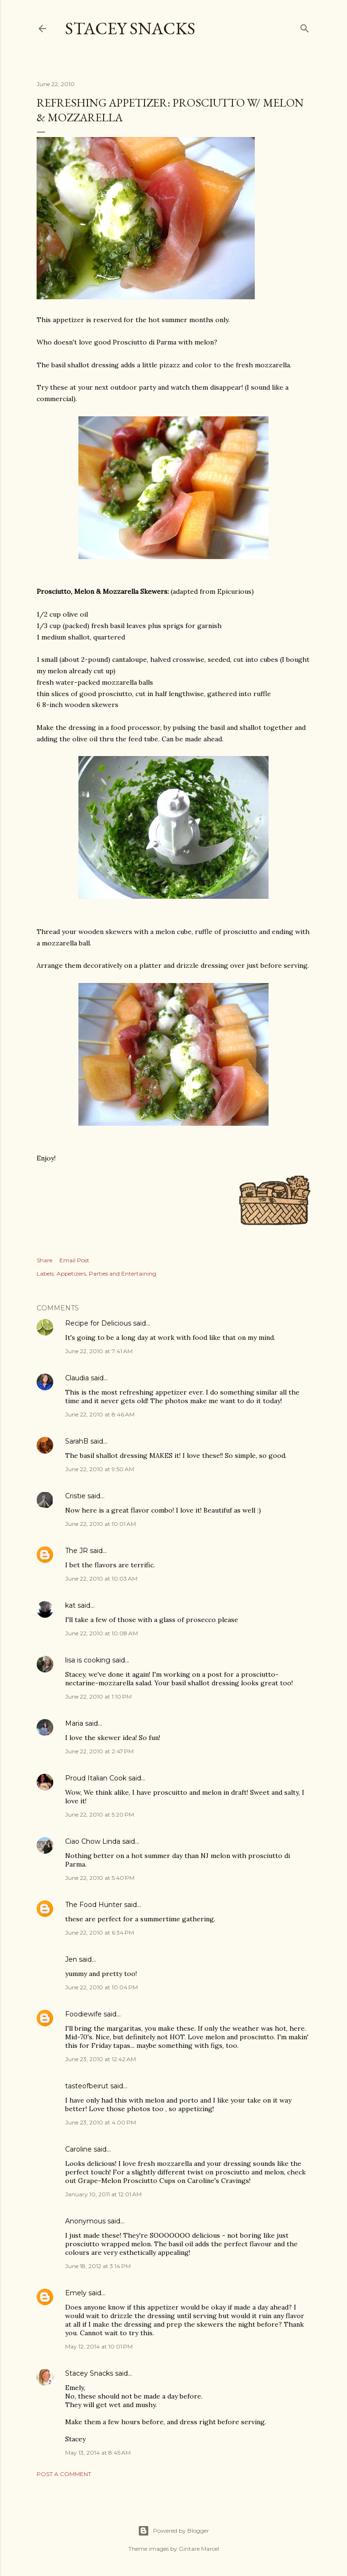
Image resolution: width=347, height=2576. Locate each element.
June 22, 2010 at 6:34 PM (99, 1932)
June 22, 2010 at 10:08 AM (101, 1633)
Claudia (77, 1378)
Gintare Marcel (199, 2548)
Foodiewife (83, 2014)
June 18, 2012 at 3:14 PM (98, 2266)
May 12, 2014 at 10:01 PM (99, 2346)
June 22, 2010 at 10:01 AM (100, 1523)
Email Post (74, 1260)
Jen (71, 1959)
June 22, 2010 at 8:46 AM (100, 1414)
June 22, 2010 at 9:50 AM (99, 1469)
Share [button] (44, 1260)
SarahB (76, 1441)
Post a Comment (64, 2474)
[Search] (304, 26)
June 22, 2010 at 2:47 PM (99, 1751)
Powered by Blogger (173, 2531)
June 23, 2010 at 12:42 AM (100, 2059)
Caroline (78, 2149)
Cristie (75, 1496)
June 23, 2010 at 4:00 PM (100, 2122)
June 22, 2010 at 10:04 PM (101, 1987)
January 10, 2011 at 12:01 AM (103, 2194)
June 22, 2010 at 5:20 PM (99, 1814)
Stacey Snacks (130, 28)
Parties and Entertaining (122, 1273)
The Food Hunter (93, 1904)
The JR (76, 1550)
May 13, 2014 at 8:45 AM (98, 2452)
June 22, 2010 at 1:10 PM (98, 1696)
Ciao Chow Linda (92, 1841)
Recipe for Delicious (98, 1323)
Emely (76, 2293)
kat (70, 1605)
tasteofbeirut (86, 2086)
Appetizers (71, 1273)
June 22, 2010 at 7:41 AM (99, 1351)
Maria (74, 1723)
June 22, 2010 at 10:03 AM (101, 1578)
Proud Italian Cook (95, 1778)
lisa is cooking (87, 1660)
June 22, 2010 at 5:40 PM (100, 1877)
